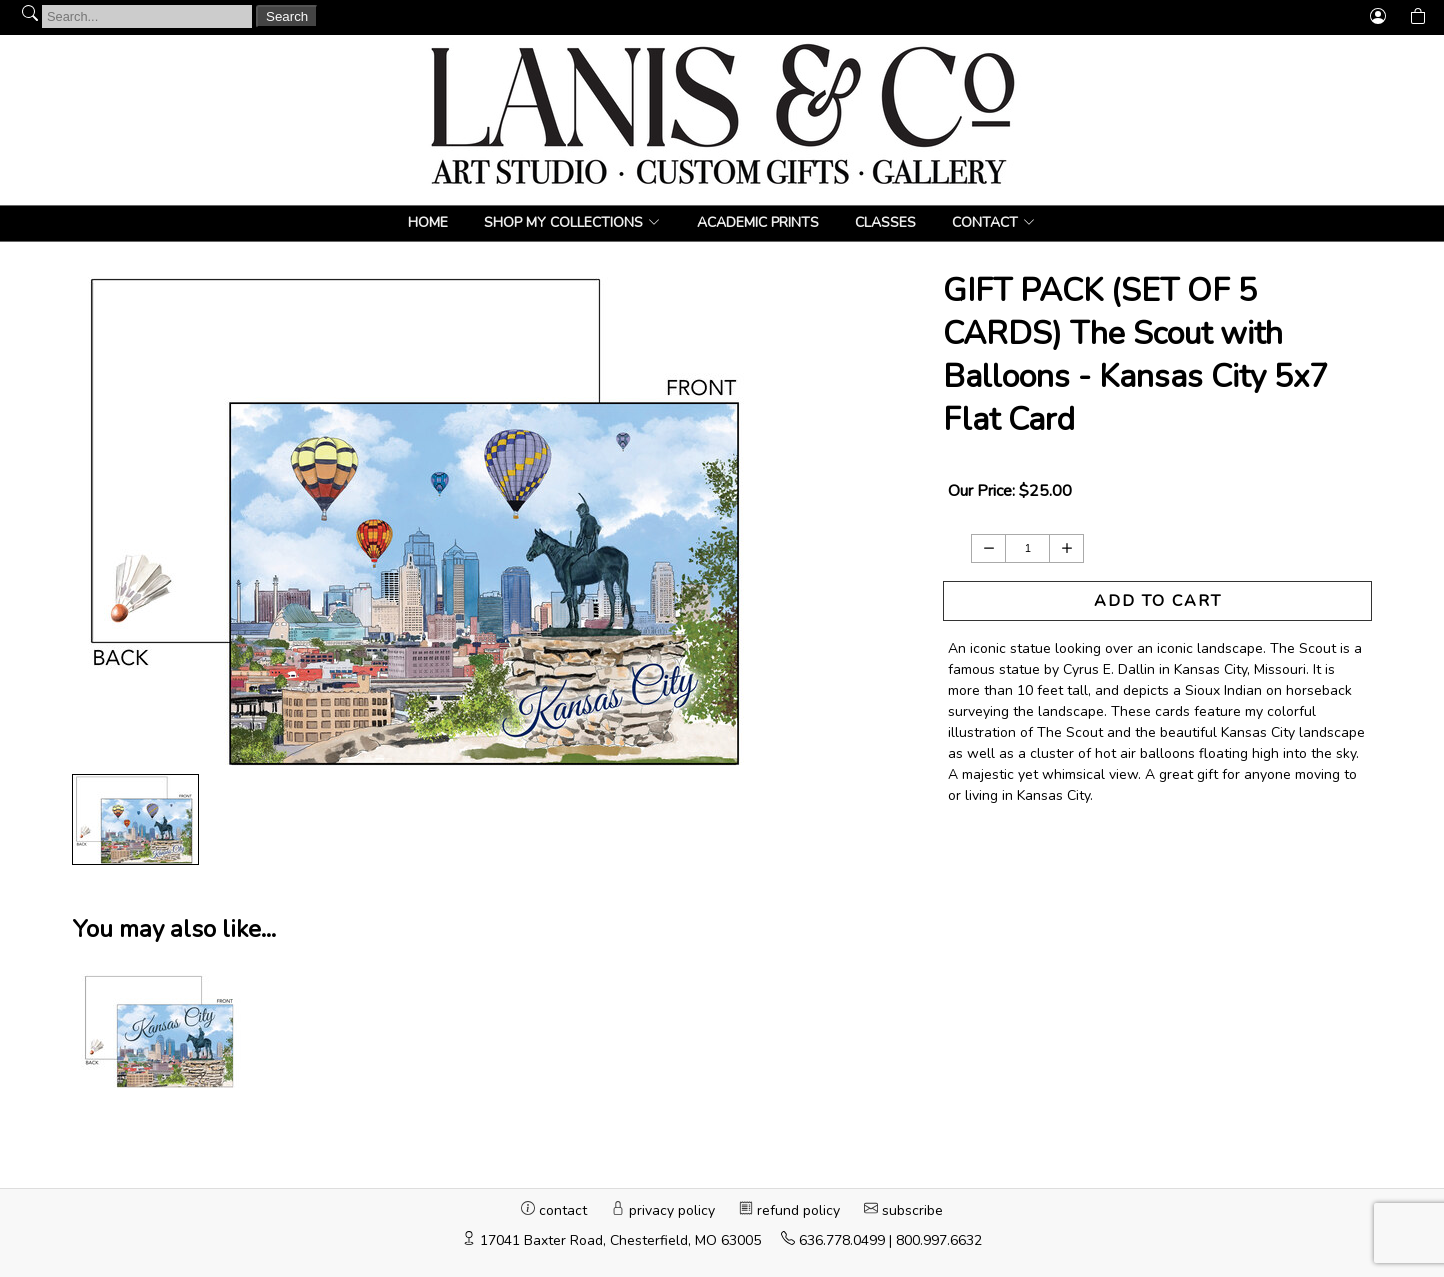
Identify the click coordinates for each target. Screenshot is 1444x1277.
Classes (885, 222)
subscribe (903, 1210)
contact (556, 1210)
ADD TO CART (1158, 601)
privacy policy (665, 1210)
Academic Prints (758, 222)
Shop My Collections (563, 222)
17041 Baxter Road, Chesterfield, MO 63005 (620, 1240)
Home (428, 222)
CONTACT (985, 222)
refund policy (791, 1210)
